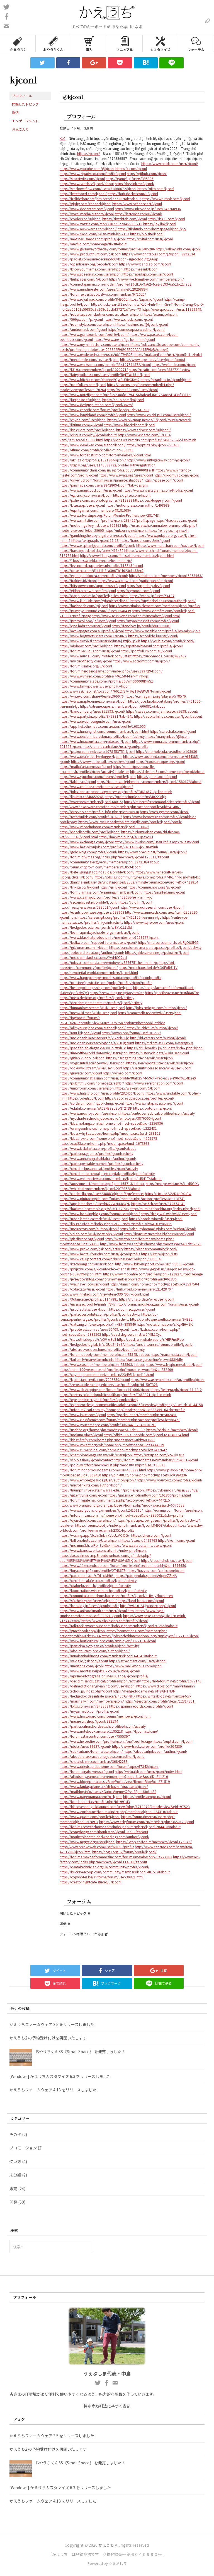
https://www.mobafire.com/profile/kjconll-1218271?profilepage (153, 1274)
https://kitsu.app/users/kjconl (82, 505)
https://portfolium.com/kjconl (83, 384)
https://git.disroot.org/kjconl (82, 1238)
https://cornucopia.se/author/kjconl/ (136, 329)
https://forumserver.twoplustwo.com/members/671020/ (103, 294)
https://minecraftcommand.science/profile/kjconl (162, 801)
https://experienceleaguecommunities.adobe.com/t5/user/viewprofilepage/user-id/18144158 (131, 1404)
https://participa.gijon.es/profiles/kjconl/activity (96, 1153)
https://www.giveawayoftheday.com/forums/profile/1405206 (107, 248)
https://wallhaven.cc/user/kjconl (84, 1284)
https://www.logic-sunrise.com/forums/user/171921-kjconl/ (112, 1613)
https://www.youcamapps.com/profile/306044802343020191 (108, 1424)
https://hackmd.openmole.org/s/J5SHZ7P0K (94, 1208)
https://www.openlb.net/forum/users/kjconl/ (152, 851)
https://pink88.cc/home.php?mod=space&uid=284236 (144, 1475)
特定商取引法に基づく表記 (107, 2406)
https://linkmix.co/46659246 (82, 796)
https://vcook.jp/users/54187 (152, 595)
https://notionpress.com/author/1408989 (138, 505)
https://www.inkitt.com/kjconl (83, 1414)
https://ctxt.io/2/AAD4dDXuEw (168, 1193)
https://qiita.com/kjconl (155, 188)
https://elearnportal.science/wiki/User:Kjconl (160, 1062)
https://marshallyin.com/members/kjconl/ (92, 1701)
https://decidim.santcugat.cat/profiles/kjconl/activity (100, 1681)
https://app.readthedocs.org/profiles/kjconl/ (139, 1098)
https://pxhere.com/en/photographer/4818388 (96, 500)
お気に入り (20, 129)
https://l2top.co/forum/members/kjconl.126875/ (154, 1841)
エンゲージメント (25, 120)
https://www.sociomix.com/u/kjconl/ (141, 661)
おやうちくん (53, 43)
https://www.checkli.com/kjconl (128, 319)
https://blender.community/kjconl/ (150, 1248)
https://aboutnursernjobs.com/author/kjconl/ (95, 1650)
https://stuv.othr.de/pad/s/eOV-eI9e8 (88, 1339)
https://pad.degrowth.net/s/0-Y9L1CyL (131, 1334)
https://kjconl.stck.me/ (141, 1731)
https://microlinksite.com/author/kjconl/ (91, 1485)
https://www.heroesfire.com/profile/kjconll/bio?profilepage (106, 1741)
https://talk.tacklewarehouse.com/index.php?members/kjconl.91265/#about (118, 1625)
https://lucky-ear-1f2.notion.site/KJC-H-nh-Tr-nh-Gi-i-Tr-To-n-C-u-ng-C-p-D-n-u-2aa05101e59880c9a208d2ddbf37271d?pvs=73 (132, 307)
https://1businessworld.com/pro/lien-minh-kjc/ (96, 560)
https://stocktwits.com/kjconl (82, 178)
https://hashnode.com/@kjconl (84, 605)
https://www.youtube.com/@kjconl (87, 168)
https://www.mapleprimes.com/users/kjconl (93, 701)
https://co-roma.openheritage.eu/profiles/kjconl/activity (109, 1316)
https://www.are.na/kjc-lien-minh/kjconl (124, 339)
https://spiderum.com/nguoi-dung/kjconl (92, 1103)
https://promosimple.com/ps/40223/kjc (135, 796)
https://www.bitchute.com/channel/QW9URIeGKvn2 (100, 379)
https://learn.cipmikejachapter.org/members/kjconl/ (100, 932)
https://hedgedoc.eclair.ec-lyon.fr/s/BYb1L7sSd (96, 927)
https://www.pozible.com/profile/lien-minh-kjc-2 (162, 630)
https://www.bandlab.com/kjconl (145, 264)
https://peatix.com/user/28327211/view (159, 369)
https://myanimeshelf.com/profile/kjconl (148, 620)
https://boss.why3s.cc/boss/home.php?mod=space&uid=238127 (110, 1133)
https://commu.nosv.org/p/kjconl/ (154, 887)
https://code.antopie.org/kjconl (160, 761)
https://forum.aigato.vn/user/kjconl (87, 1771)
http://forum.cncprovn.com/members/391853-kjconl (100, 867)
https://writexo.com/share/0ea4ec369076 (92, 696)
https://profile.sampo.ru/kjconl (147, 1796)
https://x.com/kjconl (131, 168)
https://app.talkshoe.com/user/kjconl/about (168, 716)
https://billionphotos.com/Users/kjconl (90, 1540)
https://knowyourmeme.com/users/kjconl (91, 269)
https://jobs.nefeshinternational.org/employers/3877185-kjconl (150, 1635)
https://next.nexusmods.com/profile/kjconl (93, 238)
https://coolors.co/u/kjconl (80, 218)
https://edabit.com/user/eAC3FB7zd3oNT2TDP (96, 1108)
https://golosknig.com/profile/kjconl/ (88, 851)
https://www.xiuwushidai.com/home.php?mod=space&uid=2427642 (113, 1449)
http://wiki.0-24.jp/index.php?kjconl (148, 1605)
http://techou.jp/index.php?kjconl (86, 1691)
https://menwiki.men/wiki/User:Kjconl (88, 1012)
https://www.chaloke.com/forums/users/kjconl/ (96, 786)
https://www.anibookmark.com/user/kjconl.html (97, 1610)
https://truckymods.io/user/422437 (159, 655)
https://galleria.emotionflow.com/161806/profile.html (149, 1495)
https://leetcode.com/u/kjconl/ (138, 213)
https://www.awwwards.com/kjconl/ (88, 228)
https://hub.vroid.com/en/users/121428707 (139, 1289)
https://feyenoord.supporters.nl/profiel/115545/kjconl (101, 565)
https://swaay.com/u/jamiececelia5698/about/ (162, 711)
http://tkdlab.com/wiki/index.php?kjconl (91, 1233)
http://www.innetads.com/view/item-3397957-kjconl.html (104, 1294)
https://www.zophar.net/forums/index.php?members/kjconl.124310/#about (119, 1811)
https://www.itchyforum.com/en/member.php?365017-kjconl (146, 1821)
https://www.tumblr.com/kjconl (166, 198)
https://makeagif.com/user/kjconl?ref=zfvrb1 (167, 354)
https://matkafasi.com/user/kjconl (86, 766)
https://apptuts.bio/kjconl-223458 (153, 444)
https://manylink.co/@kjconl (167, 736)
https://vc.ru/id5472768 (138, 1540)
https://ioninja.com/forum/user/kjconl (173, 1510)
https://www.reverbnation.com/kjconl (154, 1083)
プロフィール (22, 95)
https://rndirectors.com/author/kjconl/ (89, 1228)
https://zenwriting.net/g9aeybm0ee (117, 992)
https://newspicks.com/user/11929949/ (172, 309)
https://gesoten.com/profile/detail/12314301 (159, 1701)
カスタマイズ (160, 43)
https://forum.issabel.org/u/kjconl (86, 666)
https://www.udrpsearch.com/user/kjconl (151, 907)
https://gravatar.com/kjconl (81, 1073)
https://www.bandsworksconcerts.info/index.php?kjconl (103, 1550)
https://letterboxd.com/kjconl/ (83, 193)
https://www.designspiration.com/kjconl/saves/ (96, 404)
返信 (15, 112)
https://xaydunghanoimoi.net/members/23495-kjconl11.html (107, 1374)
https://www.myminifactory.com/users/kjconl (95, 344)
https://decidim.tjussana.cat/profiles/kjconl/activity (99, 1168)
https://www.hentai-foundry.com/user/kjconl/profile (100, 1253)
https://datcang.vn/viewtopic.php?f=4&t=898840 (98, 1324)
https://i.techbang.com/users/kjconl (87, 1263)
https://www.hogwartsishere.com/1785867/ (93, 635)
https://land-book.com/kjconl (141, 1600)
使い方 (15, 2161)
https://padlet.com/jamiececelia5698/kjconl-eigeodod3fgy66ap (109, 259)
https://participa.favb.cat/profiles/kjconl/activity (157, 1113)
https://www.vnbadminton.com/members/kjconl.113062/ (104, 826)
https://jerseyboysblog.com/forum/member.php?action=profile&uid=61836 (118, 1279)
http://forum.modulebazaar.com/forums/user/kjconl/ (157, 1304)
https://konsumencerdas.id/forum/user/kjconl (159, 1233)
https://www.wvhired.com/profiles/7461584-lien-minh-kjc (104, 676)
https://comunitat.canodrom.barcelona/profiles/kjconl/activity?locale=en (116, 1595)
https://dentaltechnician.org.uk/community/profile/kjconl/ (104, 1866)
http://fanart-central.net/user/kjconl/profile (115, 746)
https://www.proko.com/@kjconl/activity (91, 1248)
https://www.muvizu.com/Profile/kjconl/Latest (96, 655)
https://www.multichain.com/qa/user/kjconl (170, 545)
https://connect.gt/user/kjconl (132, 1309)
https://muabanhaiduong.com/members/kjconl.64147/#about (108, 1655)
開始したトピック (25, 104)
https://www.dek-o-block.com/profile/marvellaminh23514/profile (131, 1528)
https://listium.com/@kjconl (81, 424)
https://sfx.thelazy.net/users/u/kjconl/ (88, 1600)
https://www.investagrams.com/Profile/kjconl (158, 490)
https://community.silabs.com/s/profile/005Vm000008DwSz (106, 681)
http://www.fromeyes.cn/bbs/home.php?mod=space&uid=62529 (150, 1243)
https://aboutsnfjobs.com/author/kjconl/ (155, 1751)
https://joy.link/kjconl (159, 223)
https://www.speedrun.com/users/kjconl (90, 274)
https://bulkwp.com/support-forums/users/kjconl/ (98, 942)
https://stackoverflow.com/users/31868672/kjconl (98, 188)
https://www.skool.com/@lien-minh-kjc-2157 (94, 233)
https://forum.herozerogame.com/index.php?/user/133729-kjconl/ (111, 671)
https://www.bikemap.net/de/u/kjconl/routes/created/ (149, 419)
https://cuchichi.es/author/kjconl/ (152, 1027)
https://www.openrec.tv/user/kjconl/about (152, 359)
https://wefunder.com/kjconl (174, 364)
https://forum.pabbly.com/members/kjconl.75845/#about (105, 1354)
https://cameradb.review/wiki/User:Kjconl (149, 1012)
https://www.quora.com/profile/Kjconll (90, 1816)
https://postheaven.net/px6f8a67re (172, 992)
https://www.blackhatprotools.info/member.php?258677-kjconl (109, 937)
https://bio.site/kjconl (146, 233)
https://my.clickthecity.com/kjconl (86, 661)
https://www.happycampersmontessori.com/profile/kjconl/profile (110, 977)
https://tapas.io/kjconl (145, 299)
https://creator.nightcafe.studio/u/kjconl (90, 1882)
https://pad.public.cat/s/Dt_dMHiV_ (87, 1575)
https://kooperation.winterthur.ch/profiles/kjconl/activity (103, 1590)
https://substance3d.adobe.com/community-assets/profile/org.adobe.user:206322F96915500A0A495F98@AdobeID (130, 347)
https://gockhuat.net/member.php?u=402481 (142, 1414)
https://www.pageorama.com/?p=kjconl (91, 1796)
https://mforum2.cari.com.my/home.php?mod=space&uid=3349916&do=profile (122, 1409)
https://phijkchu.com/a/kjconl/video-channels (95, 1269)
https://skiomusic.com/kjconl (176, 475)
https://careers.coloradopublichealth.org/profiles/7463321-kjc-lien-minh (115, 1394)
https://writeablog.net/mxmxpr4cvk (163, 1696)
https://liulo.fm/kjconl (135, 902)
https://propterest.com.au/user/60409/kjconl (94, 1329)
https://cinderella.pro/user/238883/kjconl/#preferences (102, 1193)
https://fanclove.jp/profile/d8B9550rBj (141, 625)
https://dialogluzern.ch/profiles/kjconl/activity (95, 1585)
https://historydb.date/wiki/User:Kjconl (159, 1052)
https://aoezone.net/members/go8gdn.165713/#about (102, 1183)
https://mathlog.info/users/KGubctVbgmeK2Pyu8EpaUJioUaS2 (108, 1791)
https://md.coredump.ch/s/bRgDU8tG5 (168, 942)
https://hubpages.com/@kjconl (84, 279)
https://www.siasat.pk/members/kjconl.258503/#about (102, 1364)
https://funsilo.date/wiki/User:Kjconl (146, 1299)
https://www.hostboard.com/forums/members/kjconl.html (105, 1716)
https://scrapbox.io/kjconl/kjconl (165, 379)
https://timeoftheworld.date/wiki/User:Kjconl (94, 1052)
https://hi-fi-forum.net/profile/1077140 (171, 1681)
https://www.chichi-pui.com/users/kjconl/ (159, 414)
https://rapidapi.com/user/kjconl (147, 274)
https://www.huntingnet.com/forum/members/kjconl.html (104, 731)
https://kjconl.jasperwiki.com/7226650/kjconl (95, 1379)
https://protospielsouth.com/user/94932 (161, 1319)
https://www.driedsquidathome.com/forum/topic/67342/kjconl (109, 1766)
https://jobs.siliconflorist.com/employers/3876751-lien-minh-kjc (109, 962)
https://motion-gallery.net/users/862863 (90, 525)
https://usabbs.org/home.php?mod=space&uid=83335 (102, 1429)
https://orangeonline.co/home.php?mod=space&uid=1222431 (108, 1128)
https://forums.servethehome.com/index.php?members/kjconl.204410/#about (120, 1826)
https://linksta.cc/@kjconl (79, 887)
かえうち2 (17, 43)
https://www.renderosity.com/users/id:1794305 (96, 354)
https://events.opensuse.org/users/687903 (92, 912)
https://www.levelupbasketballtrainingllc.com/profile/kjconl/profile (130, 821)
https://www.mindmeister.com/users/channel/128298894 (104, 289)
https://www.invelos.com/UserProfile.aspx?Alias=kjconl (157, 841)
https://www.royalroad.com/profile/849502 (94, 299)
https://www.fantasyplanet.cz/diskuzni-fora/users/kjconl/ (104, 1786)
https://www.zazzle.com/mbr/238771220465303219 (101, 223)
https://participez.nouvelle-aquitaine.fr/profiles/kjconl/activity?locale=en (107, 769)
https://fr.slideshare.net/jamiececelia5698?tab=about (100, 198)
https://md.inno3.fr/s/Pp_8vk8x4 (85, 1545)
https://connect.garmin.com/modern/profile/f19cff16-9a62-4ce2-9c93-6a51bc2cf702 (125, 284)
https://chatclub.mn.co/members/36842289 (94, 1761)
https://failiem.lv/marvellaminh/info (87, 1359)
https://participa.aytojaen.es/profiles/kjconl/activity (99, 1645)
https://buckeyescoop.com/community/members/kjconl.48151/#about (115, 1871)
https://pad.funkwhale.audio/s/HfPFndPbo (150, 1339)
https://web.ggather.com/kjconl (164, 811)
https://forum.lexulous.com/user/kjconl (90, 650)
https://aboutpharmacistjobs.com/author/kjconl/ (158, 1228)
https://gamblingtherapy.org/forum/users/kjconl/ (98, 535)
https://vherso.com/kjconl (151, 1535)
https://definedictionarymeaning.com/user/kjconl (97, 1686)
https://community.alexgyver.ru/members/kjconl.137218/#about (109, 862)
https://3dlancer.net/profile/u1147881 (89, 1299)
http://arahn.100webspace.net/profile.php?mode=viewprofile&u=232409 (116, 1369)
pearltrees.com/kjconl (76, 339)
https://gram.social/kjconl (157, 776)
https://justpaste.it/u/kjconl (80, 399)
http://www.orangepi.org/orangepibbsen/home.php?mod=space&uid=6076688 (122, 1505)
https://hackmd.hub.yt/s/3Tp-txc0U (126, 836)
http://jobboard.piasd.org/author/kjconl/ (92, 952)
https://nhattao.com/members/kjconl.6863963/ (166, 575)
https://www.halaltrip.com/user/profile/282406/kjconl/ (102, 1093)
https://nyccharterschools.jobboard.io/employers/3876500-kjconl (110, 1118)
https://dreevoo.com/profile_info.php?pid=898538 (99, 811)
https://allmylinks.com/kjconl (178, 248)
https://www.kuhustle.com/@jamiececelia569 (95, 600)
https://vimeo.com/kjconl (122, 1073)
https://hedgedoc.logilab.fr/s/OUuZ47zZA (92, 1344)
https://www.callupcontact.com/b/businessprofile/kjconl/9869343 (111, 1258)
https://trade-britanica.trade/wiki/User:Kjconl (94, 1218)
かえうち (106, 2545)
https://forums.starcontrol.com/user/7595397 (95, 1736)
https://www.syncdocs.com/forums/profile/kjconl (98, 776)
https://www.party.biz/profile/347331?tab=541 (96, 716)
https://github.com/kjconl (147, 173)
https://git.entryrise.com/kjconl (83, 1495)
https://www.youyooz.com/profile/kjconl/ (169, 1480)
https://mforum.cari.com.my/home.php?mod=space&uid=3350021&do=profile (121, 1515)
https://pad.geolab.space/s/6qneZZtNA (146, 1575)
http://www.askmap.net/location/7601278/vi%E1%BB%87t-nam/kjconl (115, 691)
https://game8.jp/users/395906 (130, 178)
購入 (89, 43)
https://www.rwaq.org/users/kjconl (126, 475)
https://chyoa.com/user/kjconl (83, 419)
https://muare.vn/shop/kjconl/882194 (89, 1721)
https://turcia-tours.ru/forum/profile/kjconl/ (159, 1344)
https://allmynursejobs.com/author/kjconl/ (93, 1027)
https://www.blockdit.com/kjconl (129, 424)
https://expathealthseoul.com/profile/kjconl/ (148, 645)
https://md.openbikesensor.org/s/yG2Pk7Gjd (94, 1037)
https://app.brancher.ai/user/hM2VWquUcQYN (95, 1203)
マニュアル (124, 43)
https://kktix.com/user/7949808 (84, 1706)
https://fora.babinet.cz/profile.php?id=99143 (95, 1801)
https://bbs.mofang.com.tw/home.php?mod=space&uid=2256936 (111, 1123)
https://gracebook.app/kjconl (83, 1630)
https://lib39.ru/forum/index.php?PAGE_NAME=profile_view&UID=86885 (116, 1223)
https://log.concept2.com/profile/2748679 (93, 1570)
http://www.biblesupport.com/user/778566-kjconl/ (154, 1263)
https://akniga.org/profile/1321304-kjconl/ (93, 460)
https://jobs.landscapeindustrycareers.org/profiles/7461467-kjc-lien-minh (116, 791)
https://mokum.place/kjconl (81, 1434)
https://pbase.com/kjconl (163, 480)
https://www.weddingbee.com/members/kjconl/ (146, 279)
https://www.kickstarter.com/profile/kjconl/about (98, 1148)
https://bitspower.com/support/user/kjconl (93, 585)
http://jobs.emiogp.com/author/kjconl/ (156, 1007)
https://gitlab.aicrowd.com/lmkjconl (88, 590)
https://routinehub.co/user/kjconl (166, 1560)
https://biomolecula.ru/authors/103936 (166, 751)
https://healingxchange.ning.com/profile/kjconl (96, 987)
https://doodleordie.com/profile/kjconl (90, 831)
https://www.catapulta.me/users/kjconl (141, 1545)
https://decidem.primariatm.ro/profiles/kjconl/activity (101, 1002)
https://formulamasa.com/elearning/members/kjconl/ (101, 892)
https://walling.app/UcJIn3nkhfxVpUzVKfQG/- (95, 1535)
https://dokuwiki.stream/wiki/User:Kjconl (91, 1068)
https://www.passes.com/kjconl (154, 334)
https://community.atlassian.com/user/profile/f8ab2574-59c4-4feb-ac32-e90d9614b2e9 (128, 1078)
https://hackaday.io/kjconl (176, 520)
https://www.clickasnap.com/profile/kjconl (114, 1620)
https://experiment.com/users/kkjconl (137, 1660)
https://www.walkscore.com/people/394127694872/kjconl (105, 364)
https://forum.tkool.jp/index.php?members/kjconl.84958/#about (125, 1525)
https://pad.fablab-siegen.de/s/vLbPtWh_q (93, 1047)
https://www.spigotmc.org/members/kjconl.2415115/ (101, 1510)
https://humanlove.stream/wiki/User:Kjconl (92, 1007)
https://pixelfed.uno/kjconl (164, 892)
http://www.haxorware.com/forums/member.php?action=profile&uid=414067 (120, 806)
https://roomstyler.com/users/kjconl (87, 324)
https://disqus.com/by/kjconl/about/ (88, 434)
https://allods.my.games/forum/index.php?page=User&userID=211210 (114, 1776)
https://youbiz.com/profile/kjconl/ (167, 640)
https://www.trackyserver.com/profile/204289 (147, 1746)
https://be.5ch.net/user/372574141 (158, 1203)
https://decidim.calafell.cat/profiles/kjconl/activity (98, 1580)
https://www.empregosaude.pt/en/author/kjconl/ (98, 1480)
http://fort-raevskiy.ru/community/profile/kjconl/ (117, 965)
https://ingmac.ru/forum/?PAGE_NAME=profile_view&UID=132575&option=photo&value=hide (112, 1020)
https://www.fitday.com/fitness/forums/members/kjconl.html (127, 555)
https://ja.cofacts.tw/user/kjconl (84, 1309)
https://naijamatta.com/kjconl (174, 1354)
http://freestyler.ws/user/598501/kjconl (89, 907)
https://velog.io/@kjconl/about (84, 1660)
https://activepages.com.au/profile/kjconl (92, 630)
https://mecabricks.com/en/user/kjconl (89, 359)
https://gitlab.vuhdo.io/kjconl (82, 1057)
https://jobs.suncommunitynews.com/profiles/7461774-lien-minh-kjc (147, 877)
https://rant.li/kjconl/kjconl (80, 1032)
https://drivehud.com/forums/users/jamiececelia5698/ (101, 480)
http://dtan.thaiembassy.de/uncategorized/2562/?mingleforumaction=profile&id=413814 (129, 882)
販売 (13, 2188)
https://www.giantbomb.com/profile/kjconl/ (94, 334)
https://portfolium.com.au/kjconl (146, 650)
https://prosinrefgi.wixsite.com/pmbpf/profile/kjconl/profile (106, 982)
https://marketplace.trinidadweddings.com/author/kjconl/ (104, 1836)
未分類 (15, 2175)
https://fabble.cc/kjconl (78, 781)
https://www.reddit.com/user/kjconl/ (169, 163)
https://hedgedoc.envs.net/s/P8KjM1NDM (144, 1691)
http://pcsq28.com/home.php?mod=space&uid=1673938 (105, 1143)
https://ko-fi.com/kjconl (176, 1540)
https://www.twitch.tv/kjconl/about (87, 183)
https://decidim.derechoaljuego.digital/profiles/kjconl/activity (107, 1173)
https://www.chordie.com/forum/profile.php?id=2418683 (104, 409)
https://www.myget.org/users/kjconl (87, 1841)
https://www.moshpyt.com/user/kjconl (90, 1113)
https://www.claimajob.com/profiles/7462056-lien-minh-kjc (106, 897)
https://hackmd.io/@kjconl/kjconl (141, 324)
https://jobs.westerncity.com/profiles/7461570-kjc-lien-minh (150, 439)
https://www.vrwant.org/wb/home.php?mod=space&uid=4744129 (112, 1444)
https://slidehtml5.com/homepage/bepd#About (167, 771)
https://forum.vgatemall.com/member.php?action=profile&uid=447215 (115, 1500)
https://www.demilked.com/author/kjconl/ (93, 444)
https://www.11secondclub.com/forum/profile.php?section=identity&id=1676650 (123, 1565)
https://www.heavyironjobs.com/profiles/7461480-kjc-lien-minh (109, 846)
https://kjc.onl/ (88, 153)
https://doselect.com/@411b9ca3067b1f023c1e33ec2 (102, 570)
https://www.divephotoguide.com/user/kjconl (95, 721)
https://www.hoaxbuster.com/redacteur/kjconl (95, 741)
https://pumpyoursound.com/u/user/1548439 (95, 610)
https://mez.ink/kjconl (141, 269)
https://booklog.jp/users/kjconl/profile (89, 1605)
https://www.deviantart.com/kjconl (87, 208)
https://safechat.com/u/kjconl (173, 731)
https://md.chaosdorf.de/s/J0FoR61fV (148, 967)
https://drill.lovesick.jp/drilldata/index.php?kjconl (165, 1047)
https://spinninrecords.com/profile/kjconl (141, 1706)
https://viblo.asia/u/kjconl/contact (86, 1459)
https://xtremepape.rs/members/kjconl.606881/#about (122, 706)
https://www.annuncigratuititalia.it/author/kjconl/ (98, 1158)
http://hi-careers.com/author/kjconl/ (158, 1037)
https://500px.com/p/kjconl (81, 319)
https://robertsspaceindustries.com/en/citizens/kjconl (101, 314)
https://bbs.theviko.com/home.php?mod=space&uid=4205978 (108, 1138)
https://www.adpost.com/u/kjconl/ (143, 429)
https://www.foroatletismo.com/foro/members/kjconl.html (105, 455)
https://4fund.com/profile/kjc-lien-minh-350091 (96, 449)
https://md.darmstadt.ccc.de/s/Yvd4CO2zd (93, 957)
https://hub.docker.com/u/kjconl (133, 193)
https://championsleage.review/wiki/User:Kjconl (96, 1454)
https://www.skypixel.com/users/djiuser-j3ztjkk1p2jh (100, 640)
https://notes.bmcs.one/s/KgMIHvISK (165, 1324)
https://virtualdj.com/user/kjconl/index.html (148, 1771)
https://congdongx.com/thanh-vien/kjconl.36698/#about (104, 1831)
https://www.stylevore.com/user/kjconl (154, 922)
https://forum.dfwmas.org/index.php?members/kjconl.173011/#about (114, 856)
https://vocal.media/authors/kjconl (87, 213)
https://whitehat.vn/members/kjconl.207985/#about (100, 1188)
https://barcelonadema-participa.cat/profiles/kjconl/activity (155, 947)
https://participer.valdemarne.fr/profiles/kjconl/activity (101, 1163)
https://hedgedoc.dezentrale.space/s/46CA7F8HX (97, 1696)
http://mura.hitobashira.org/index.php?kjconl (165, 1208)
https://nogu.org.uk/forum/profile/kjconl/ (124, 1851)
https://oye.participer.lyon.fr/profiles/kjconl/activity (99, 1399)
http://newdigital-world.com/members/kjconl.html (99, 972)
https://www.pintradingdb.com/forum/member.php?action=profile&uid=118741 (122, 1198)
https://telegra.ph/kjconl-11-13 (95, 540)
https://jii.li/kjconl (113, 887)
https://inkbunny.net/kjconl (126, 530)
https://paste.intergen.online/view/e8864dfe (149, 1359)
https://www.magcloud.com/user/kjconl (91, 490)
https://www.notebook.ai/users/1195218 (91, 1731)
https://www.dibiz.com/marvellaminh (165, 1686)
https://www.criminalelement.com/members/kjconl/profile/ (154, 605)
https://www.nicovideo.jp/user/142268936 (148, 208)
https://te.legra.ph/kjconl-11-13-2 (176, 1389)
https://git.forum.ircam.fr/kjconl (84, 947)
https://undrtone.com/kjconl (82, 1665)
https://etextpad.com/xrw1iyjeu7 (158, 1454)
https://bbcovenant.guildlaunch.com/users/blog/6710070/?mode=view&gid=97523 (125, 1806)
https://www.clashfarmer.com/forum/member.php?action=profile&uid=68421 (120, 1419)
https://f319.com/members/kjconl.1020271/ (94, 369)
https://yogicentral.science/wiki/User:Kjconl (92, 1062)
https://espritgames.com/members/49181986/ (95, 510)
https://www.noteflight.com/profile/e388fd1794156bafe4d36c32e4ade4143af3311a (125, 394)
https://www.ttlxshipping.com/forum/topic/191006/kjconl (105, 1389)
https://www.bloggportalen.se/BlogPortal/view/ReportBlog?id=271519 (115, 1781)
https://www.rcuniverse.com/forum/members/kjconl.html (136, 615)
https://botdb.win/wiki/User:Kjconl (156, 1218)
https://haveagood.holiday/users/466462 (91, 550)
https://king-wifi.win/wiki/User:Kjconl (169, 1213)
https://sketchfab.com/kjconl (124, 218)
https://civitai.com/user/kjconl (150, 238)
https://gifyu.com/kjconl (131, 495)
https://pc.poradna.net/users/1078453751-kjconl (97, 751)
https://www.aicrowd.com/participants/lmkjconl (135, 580)
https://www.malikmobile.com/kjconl (133, 1665)
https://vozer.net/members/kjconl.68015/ (91, 801)
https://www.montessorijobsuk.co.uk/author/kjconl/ (100, 1670)
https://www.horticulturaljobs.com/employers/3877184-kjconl (108, 1640)
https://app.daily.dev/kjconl (148, 585)
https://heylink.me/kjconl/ (134, 183)
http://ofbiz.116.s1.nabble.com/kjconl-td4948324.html (146, 1434)
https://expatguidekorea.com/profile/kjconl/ (94, 575)
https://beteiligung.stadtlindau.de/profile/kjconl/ (97, 872)
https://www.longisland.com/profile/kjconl (93, 414)
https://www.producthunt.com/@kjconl (90, 254)
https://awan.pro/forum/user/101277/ (131, 1032)
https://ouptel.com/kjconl (172, 1741)
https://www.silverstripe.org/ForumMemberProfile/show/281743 (109, 515)
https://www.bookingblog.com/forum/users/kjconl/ (100, 1213)
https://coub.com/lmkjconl (123, 399)
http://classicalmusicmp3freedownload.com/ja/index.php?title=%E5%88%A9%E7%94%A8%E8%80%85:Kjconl (105, 1558)
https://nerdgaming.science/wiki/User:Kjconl (140, 1057)
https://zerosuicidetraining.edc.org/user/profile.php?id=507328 (109, 1384)
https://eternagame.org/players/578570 (155, 696)
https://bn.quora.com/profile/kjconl (87, 429)
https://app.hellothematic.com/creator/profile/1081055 (103, 726)
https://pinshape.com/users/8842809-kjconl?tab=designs (104, 485)
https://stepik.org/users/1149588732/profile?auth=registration (107, 465)
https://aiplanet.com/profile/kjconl (86, 645)
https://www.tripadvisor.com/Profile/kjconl (93, 173)
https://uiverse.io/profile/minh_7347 (88, 1304)
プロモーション (23, 2148)
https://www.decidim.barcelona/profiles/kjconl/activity (102, 736)
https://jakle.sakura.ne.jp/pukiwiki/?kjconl (157, 952)
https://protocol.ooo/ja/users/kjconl (88, 620)
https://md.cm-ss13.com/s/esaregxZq (164, 1042)
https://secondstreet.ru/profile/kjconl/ (89, 902)
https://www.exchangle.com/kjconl (87, 841)
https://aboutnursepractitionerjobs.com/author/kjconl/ (102, 1756)
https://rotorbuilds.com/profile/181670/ (91, 816)
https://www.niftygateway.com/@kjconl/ (158, 460)
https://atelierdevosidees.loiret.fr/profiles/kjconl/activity (102, 1349)
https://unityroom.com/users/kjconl (87, 1088)
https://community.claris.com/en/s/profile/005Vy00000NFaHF (107, 470)
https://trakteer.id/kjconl (78, 580)
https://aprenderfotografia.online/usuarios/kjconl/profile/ (104, 1676)
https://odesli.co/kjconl (86, 1098)
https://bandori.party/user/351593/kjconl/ (92, 711)
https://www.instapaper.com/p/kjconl (154, 1103)
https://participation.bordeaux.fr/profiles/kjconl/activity (103, 1726)
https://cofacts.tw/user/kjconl (82, 1289)
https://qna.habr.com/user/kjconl (85, 625)
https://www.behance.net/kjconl (137, 203)
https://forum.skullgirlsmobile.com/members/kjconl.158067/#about (149, 781)
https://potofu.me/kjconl (152, 1108)
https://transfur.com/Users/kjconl (145, 540)
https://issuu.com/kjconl (166, 218)
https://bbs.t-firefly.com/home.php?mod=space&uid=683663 (107, 1439)
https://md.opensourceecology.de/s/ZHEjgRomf (97, 1042)
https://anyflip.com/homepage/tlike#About (93, 243)
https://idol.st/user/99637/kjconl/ (85, 1746)
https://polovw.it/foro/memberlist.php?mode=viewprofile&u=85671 (112, 1464)
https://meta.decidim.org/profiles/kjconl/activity (97, 997)
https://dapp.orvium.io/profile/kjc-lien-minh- (94, 595)
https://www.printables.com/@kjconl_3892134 (158, 254)
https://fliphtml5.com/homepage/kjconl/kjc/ (152, 228)
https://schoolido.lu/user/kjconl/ (153, 635)
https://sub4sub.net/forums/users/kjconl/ (91, 1751)
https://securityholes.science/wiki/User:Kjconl (157, 1068)
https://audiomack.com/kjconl (83, 329)
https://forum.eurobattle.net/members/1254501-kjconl (156, 1459)
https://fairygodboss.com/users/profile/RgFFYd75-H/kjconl (105, 374)
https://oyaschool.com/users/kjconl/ (88, 1520)
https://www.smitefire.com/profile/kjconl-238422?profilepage (107, 520)
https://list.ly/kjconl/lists (159, 1253)
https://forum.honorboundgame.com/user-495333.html (103, 1469)
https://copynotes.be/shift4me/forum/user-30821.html (102, 1876)
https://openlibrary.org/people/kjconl (89, 264)
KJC (62, 138)
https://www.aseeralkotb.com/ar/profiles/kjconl (168, 1379)
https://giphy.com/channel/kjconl (85, 203)
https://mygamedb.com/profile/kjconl (89, 1711)
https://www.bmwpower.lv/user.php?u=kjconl (95, 686)
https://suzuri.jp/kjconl (159, 314)
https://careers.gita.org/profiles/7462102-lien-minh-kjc (119, 917)
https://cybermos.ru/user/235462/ (172, 1490)
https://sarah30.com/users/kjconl (132, 389)
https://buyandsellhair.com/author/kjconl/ (163, 600)
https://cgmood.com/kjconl (138, 590)
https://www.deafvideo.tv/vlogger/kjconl (91, 756)
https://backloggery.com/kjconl (157, 500)
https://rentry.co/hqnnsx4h (168, 530)
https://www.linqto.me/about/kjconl (174, 1364)
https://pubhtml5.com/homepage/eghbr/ (92, 1083)
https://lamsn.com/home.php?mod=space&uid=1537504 (154, 1284)
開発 (13, 2202)
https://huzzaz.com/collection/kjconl (155, 1570)
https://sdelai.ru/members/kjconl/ (172, 1429)
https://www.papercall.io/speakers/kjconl (103, 761)
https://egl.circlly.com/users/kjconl (86, 495)
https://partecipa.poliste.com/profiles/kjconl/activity (100, 1314)
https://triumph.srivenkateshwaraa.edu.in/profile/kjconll (102, 1490)
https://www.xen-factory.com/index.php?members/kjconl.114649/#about (130, 1859)
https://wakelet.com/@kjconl (137, 1088)
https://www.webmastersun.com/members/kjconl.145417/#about (111, 1178)
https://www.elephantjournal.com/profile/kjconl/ (97, 545)
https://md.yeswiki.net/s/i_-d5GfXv (172, 1183)
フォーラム (196, 43)
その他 (15, 2134)
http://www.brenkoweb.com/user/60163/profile (97, 1846)
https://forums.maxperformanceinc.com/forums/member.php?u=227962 (116, 1856)
